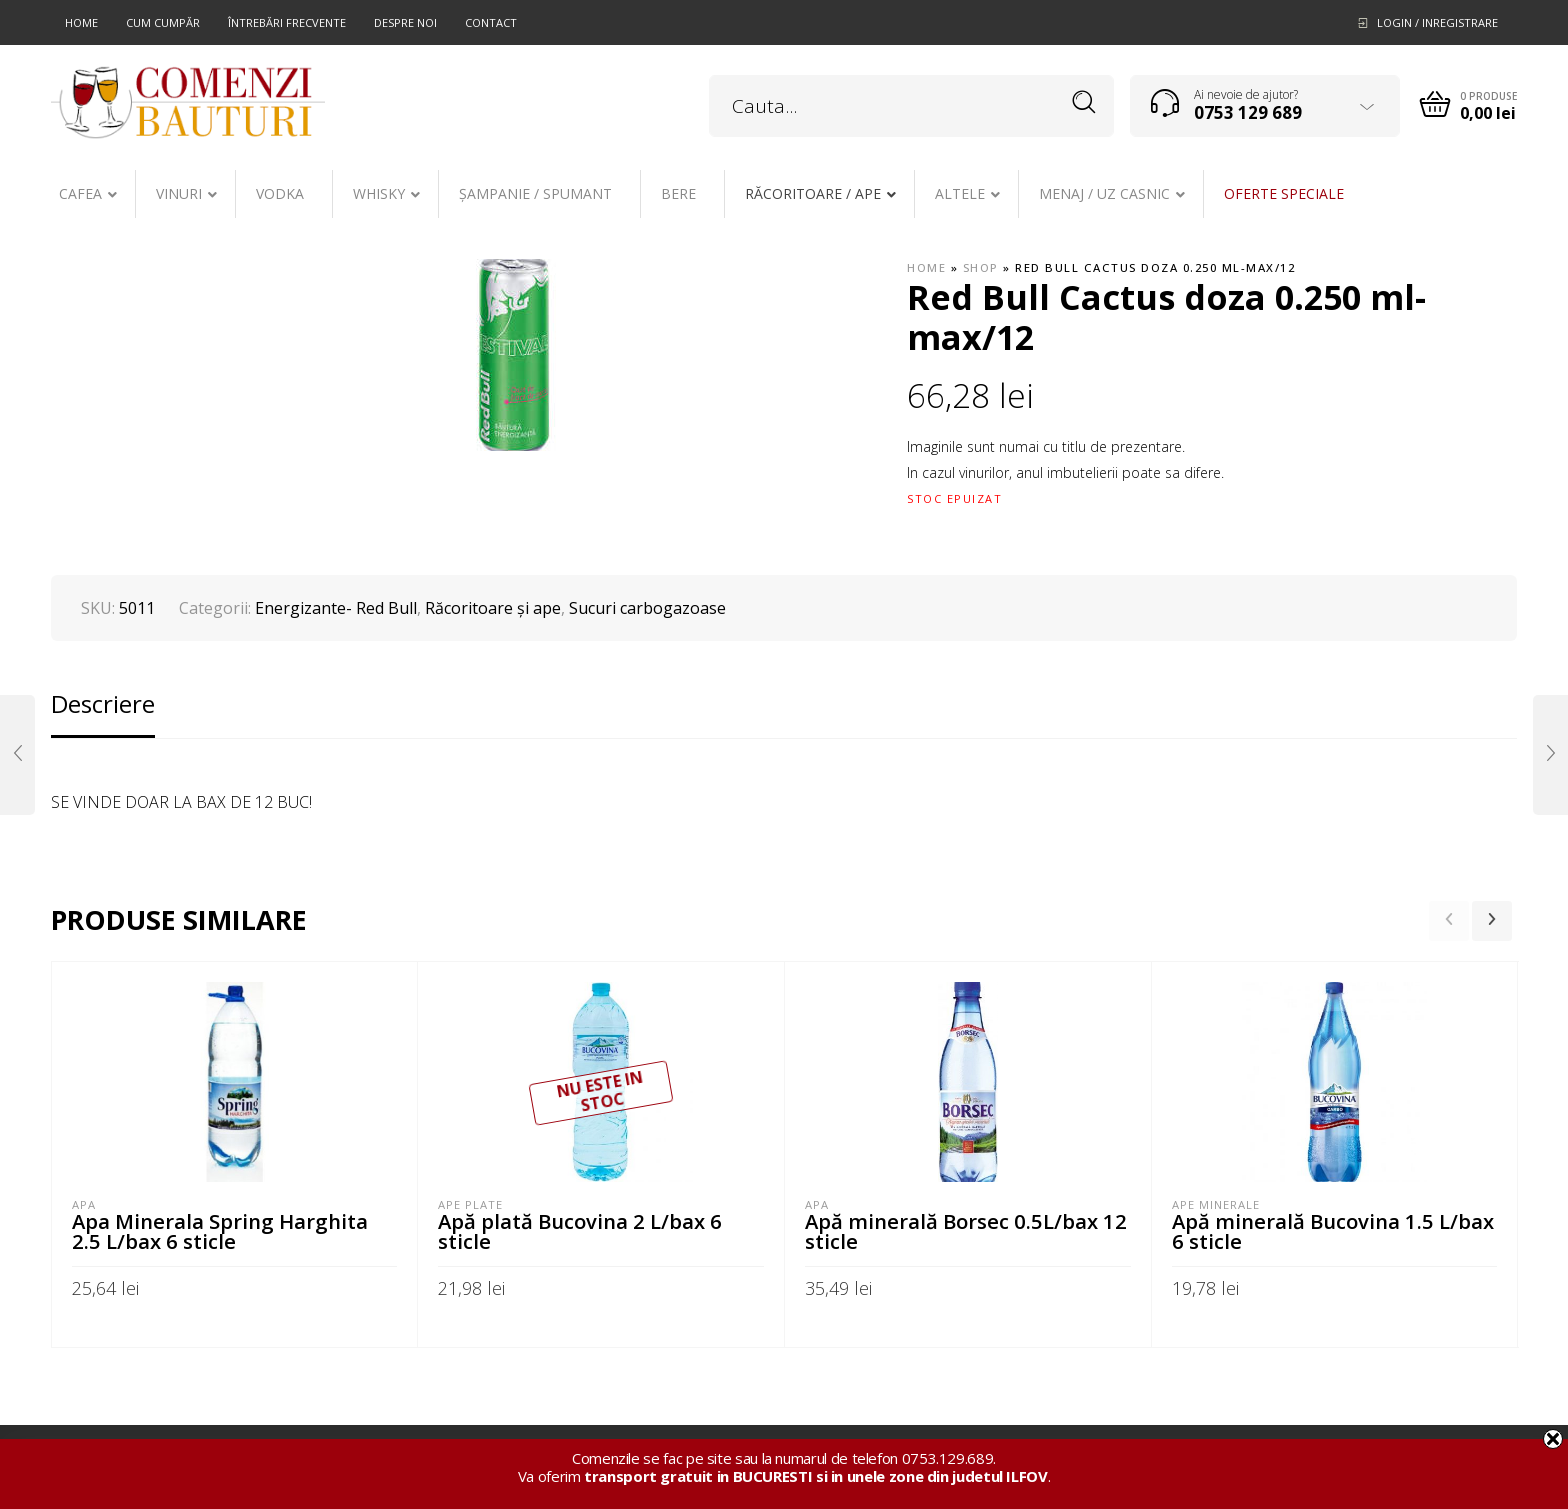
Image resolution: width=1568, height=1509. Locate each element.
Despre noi (405, 22)
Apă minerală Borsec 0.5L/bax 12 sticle (966, 1231)
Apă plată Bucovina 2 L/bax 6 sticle (580, 1231)
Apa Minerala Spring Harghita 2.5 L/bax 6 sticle (220, 1231)
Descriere (103, 703)
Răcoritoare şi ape (493, 608)
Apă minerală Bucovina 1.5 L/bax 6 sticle (1333, 1231)
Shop (981, 267)
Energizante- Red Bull (336, 608)
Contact (491, 22)
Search (1084, 102)
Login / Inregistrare (1437, 22)
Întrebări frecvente (287, 22)
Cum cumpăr (163, 22)
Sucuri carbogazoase (647, 608)
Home (81, 22)
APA (84, 1204)
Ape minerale (1216, 1204)
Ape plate (470, 1204)
